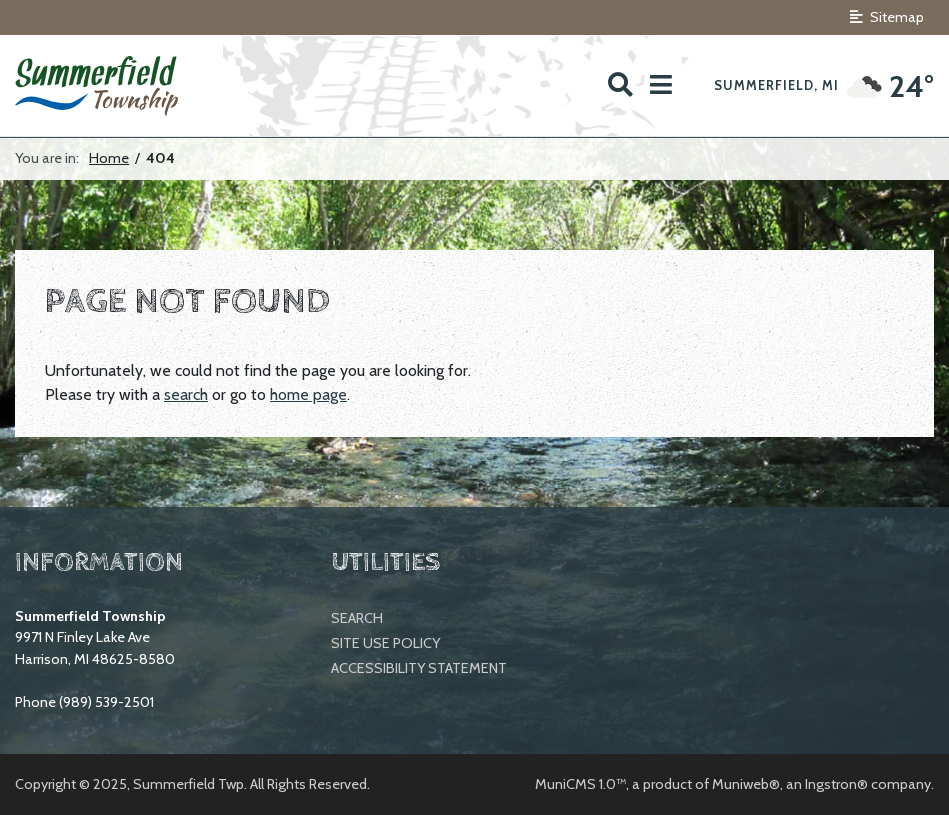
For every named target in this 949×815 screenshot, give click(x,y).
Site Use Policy (385, 643)
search (186, 394)
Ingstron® (836, 784)
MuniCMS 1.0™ (580, 784)
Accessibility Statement (419, 668)
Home (109, 158)
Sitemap (887, 17)
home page (308, 394)
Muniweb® (746, 784)
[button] (661, 85)
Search (357, 618)
